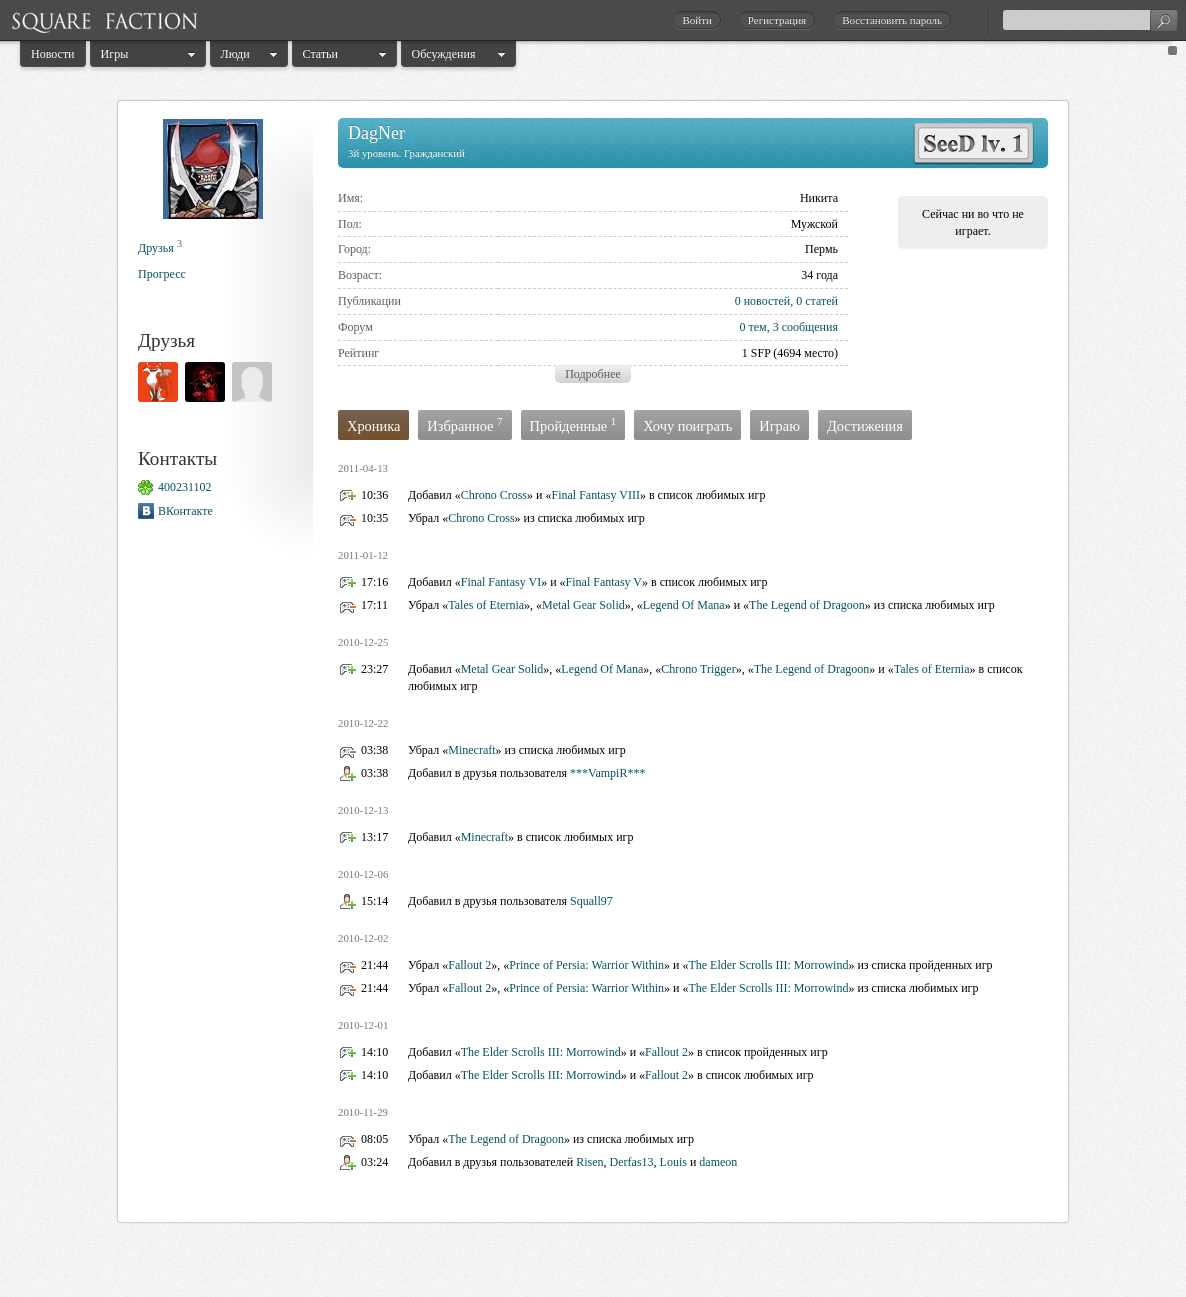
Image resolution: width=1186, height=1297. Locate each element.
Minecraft (471, 750)
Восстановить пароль (892, 20)
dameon (718, 1162)
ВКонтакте (185, 511)
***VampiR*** (607, 773)
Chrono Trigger (698, 669)
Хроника (373, 426)
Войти (696, 20)
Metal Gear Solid (583, 605)
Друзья (156, 248)
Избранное (464, 424)
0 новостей (763, 301)
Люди (235, 54)
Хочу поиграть (687, 426)
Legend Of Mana (684, 605)
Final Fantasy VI (501, 582)
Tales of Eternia (486, 605)
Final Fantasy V (604, 582)
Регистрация (777, 20)
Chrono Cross (494, 495)
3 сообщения (805, 327)
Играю (779, 426)
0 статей (817, 301)
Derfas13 (632, 1162)
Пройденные (573, 424)
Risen (589, 1162)
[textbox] (1090, 20)
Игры (115, 54)
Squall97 (591, 901)
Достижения (865, 426)
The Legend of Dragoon (807, 605)
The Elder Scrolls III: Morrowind (768, 965)
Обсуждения (444, 54)
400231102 (185, 487)
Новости (53, 54)
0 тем (752, 327)
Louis (673, 1162)
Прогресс (162, 274)
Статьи (320, 54)
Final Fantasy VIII (595, 495)
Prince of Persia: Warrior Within (586, 965)
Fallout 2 (469, 965)
